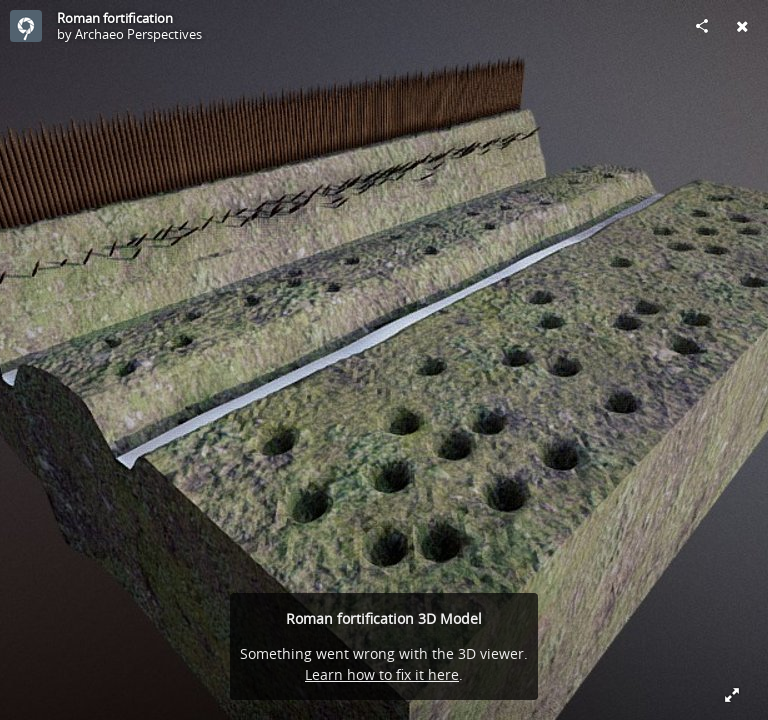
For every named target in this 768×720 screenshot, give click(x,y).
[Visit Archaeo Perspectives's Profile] (26, 26)
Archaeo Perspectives (138, 34)
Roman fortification (115, 18)
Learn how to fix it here (382, 674)
